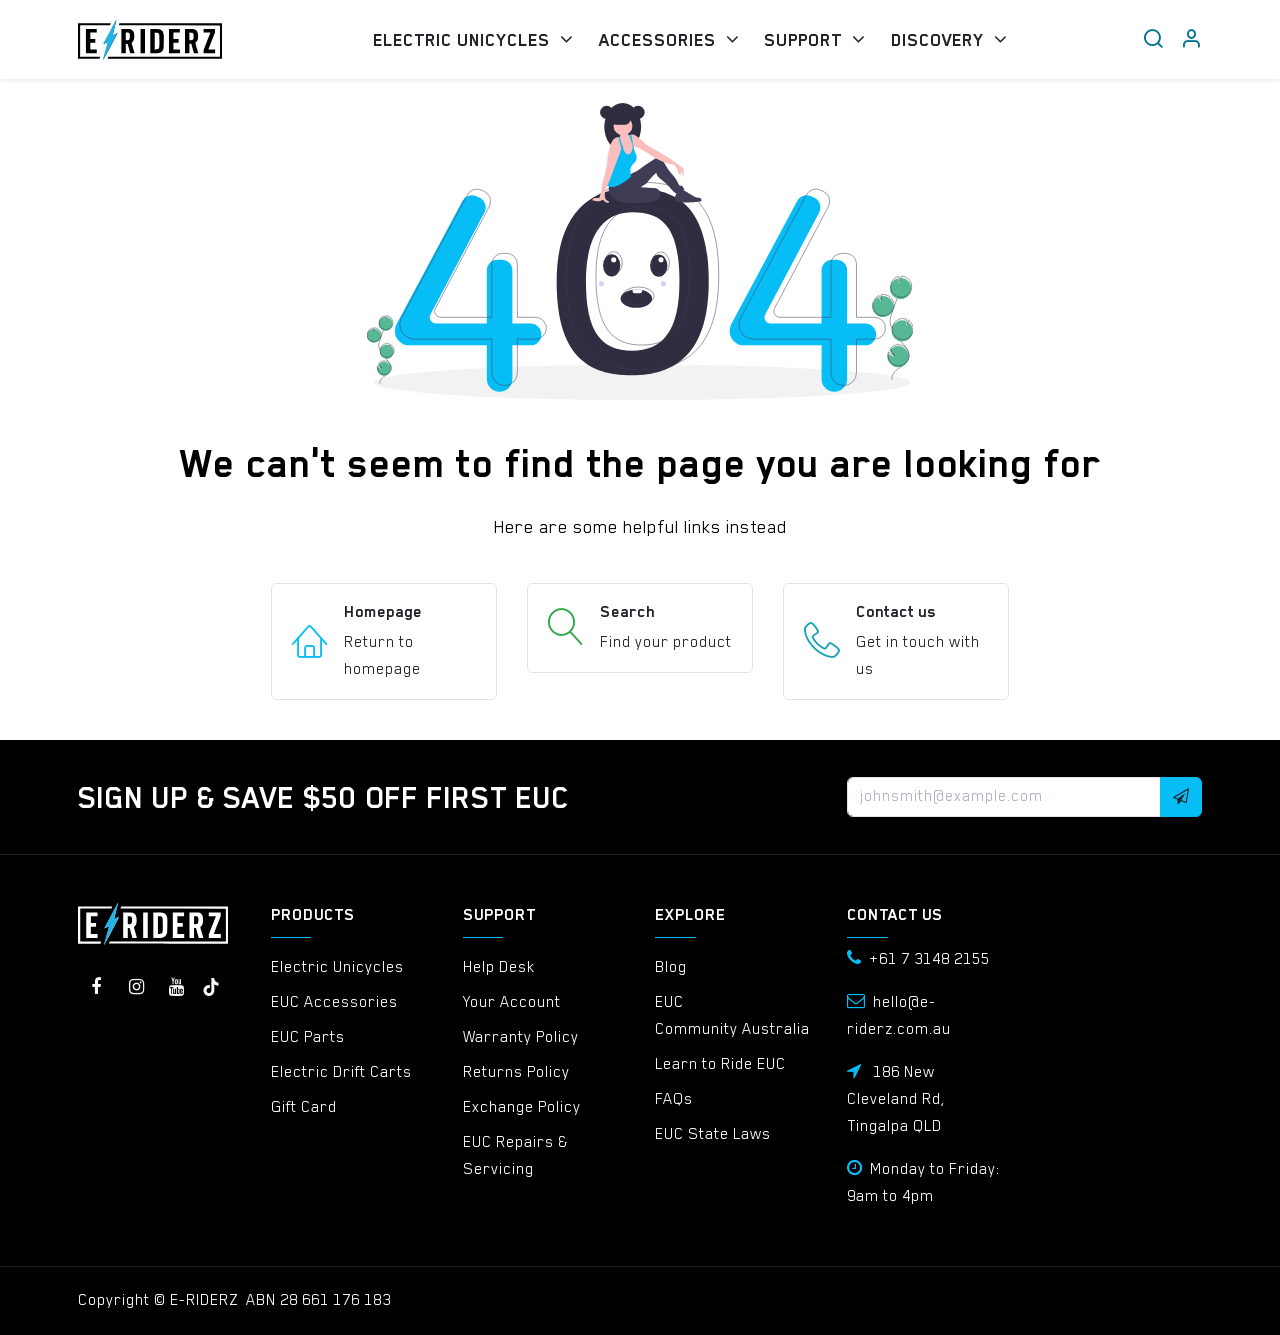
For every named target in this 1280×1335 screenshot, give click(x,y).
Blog (671, 967)
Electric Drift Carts (341, 1072)
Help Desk (499, 967)
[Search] (1153, 40)
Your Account (512, 1002)
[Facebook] (96, 987)
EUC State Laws (713, 1134)
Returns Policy (516, 1072)
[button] (1181, 797)
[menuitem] (473, 39)
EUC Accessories (334, 1002)
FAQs (674, 1099)
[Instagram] (136, 987)
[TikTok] (211, 987)
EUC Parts (308, 1037)
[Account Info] (1191, 40)
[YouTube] (176, 987)
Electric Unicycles (337, 967)
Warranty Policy (521, 1037)
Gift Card (304, 1107)
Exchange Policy (522, 1107)
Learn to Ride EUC (720, 1064)
